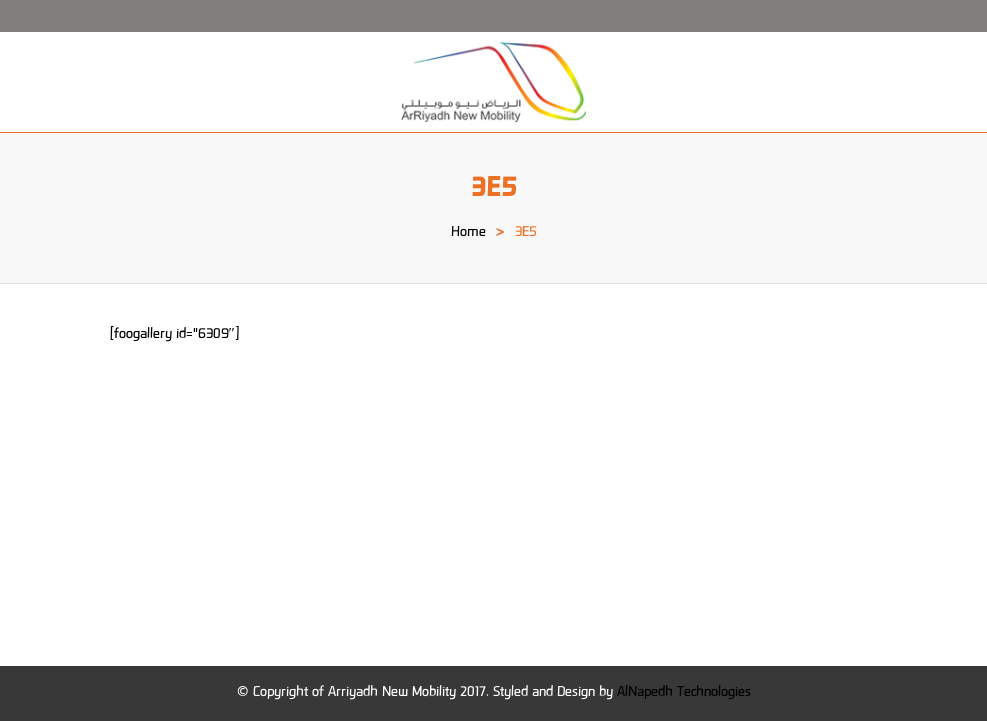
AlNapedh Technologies (684, 693)
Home (468, 233)
